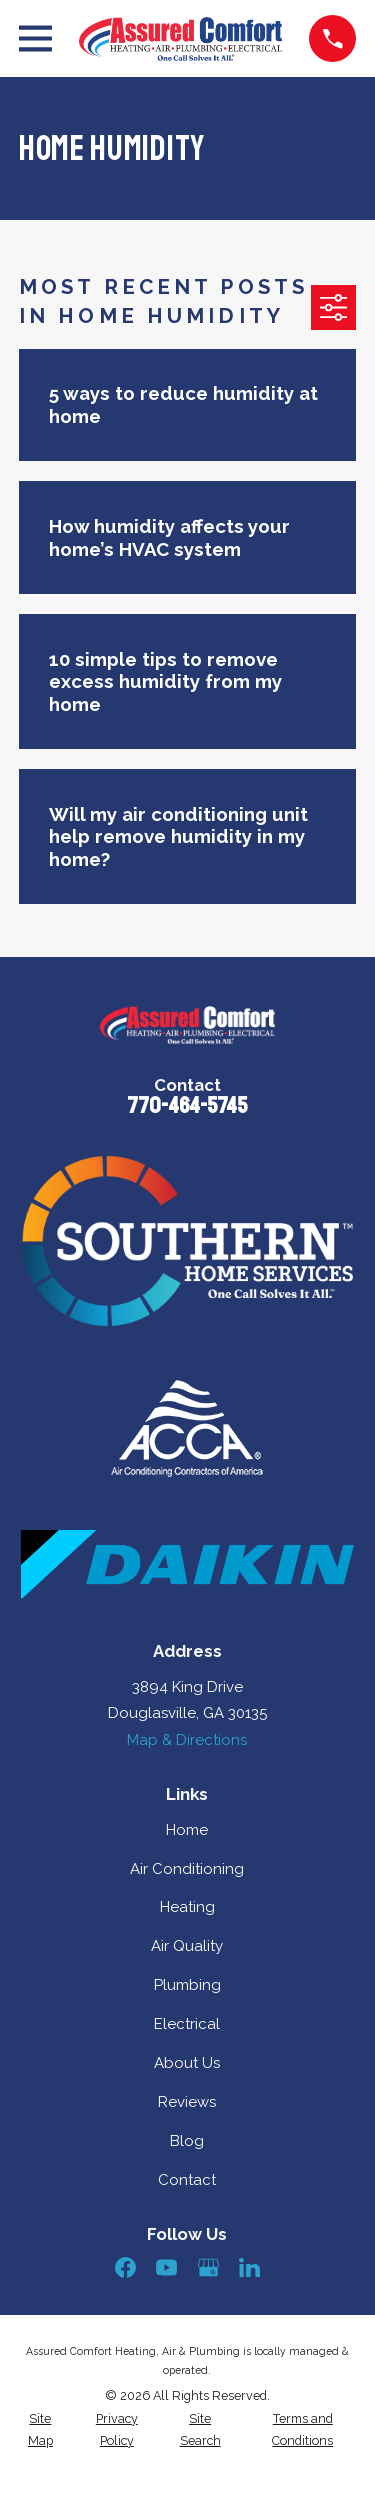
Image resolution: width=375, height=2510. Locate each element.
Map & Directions (187, 1740)
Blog (187, 2141)
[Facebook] (125, 2267)
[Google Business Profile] (208, 2267)
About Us (187, 2063)
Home (187, 1830)
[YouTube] (166, 2267)
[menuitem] (40, 2430)
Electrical (187, 2024)
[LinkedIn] (249, 2267)
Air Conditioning (187, 1869)
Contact (187, 2180)
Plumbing (187, 1985)
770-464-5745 (187, 1106)
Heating (187, 1907)
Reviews (187, 2102)
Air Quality (187, 1946)
